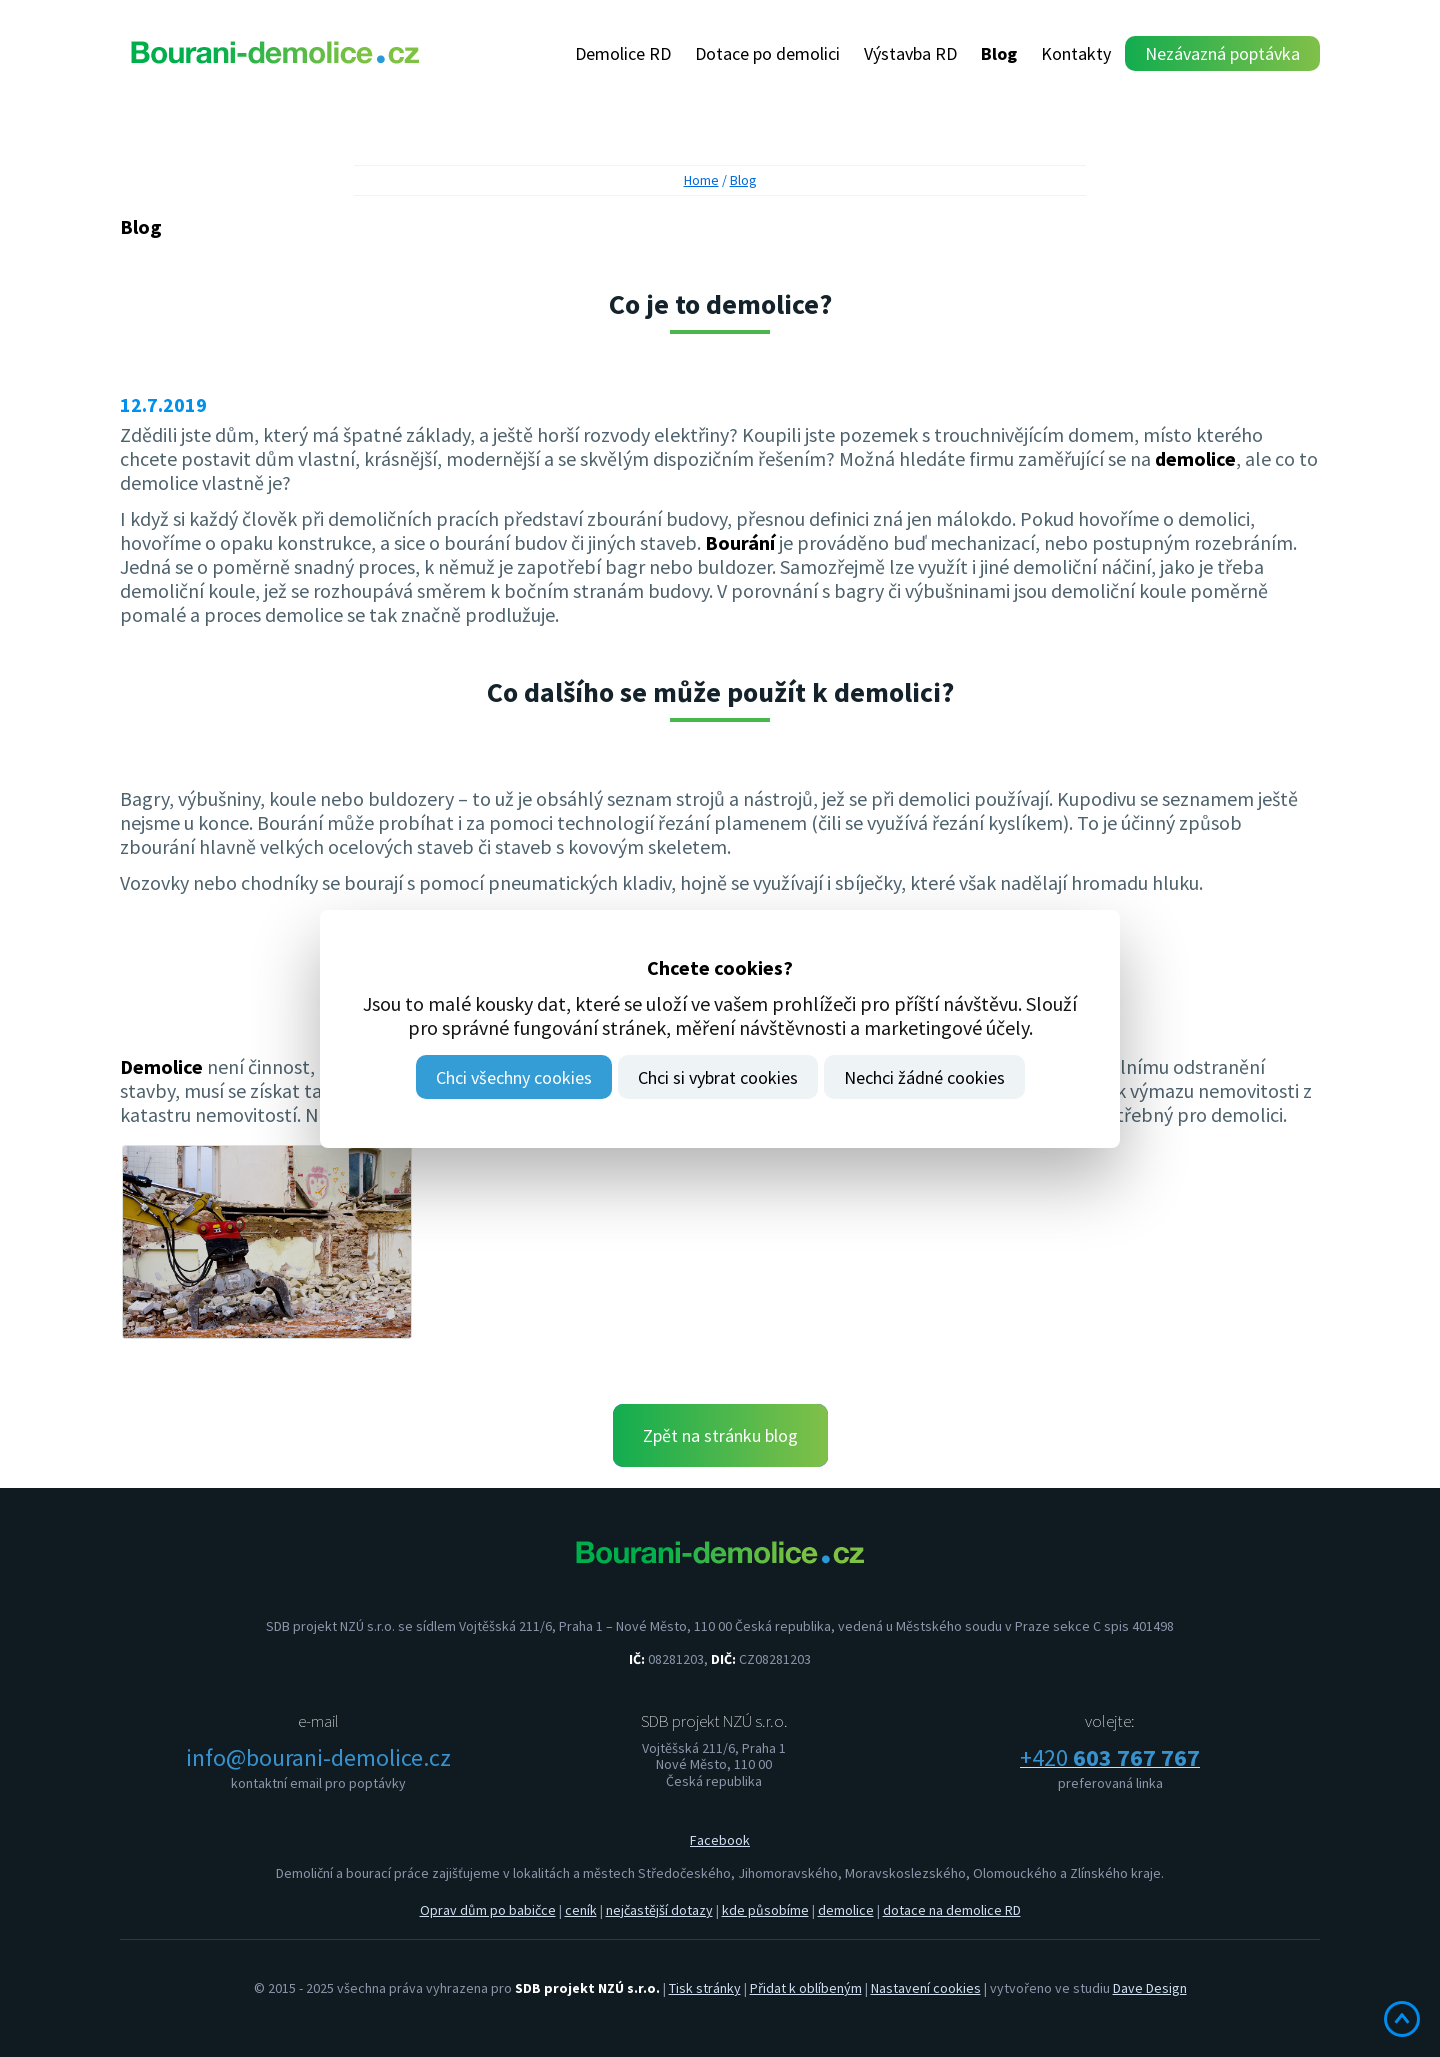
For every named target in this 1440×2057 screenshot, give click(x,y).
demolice (846, 1910)
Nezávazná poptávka (1222, 53)
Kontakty (1076, 53)
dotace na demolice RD (952, 1910)
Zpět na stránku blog (720, 1435)
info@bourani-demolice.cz (318, 1757)
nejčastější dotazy (659, 1910)
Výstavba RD (910, 53)
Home (701, 180)
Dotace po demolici (767, 53)
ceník (581, 1910)
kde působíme (765, 1910)
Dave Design (1150, 1988)
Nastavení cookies (926, 1988)
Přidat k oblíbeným (806, 1988)
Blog (999, 53)
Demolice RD (623, 53)
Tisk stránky (705, 1988)
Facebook (720, 1840)
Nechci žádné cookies (924, 1077)
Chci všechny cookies (514, 1077)
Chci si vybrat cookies (718, 1077)
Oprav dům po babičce (488, 1910)
